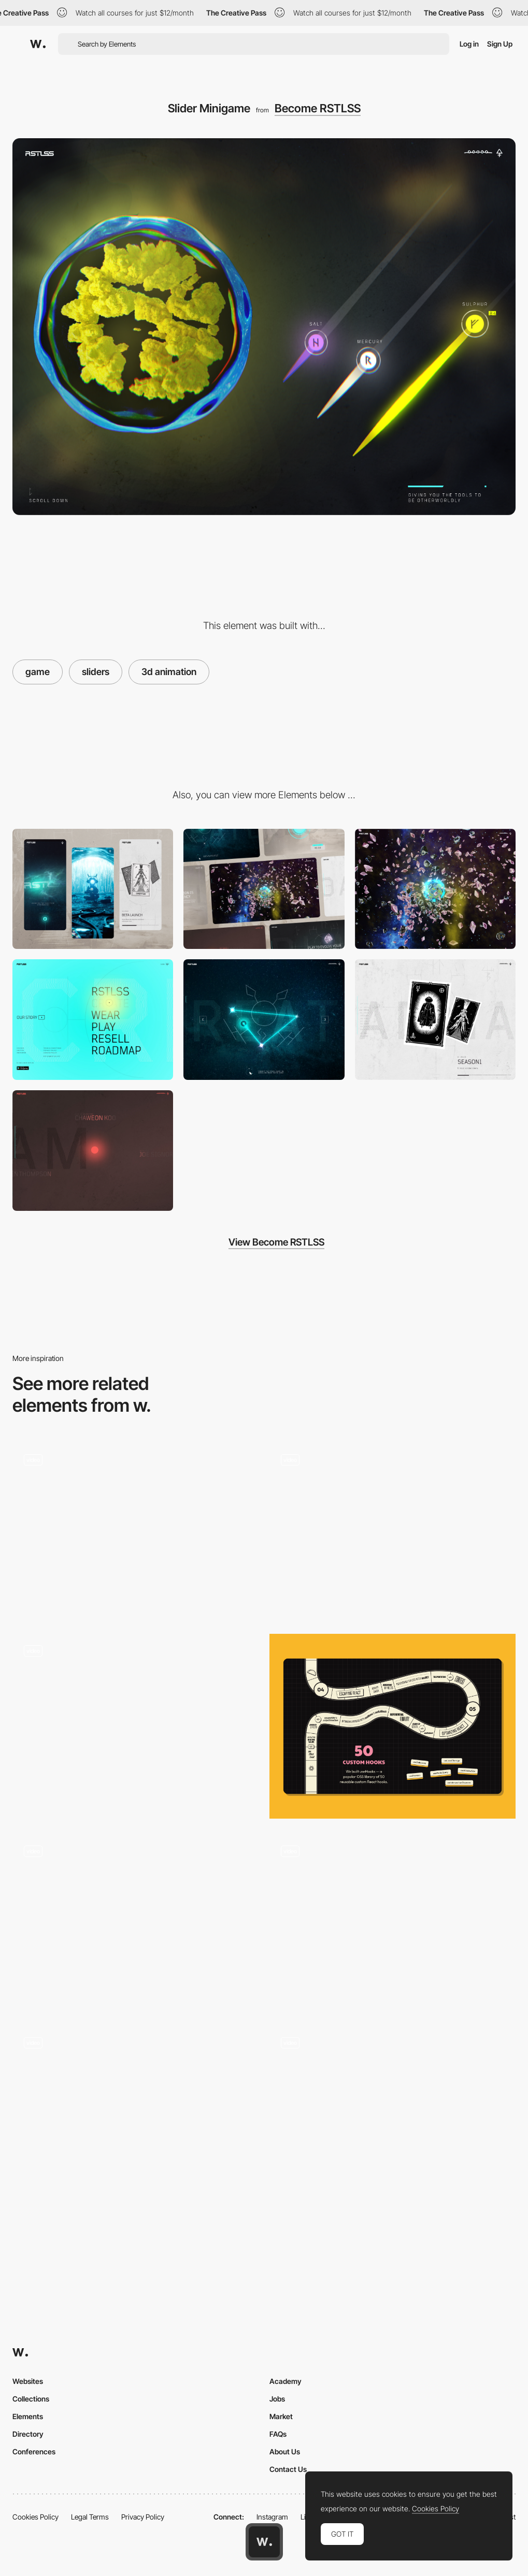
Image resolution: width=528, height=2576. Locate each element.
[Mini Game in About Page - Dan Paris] (392, 1530)
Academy (285, 2381)
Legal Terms (90, 2516)
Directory (28, 2433)
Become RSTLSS (318, 108)
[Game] (135, 2117)
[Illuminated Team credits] (92, 1150)
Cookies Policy (35, 2516)
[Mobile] (92, 889)
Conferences (33, 2451)
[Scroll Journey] (435, 889)
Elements (27, 2416)
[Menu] (92, 1019)
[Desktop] (263, 889)
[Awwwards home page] (264, 2541)
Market (281, 2416)
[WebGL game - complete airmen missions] (135, 1922)
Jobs (277, 2398)
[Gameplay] (135, 1530)
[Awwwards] (38, 44)
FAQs (278, 2433)
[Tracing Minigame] (263, 1019)
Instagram (272, 2516)
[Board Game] (392, 1726)
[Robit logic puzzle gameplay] (392, 2113)
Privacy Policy (142, 2516)
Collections (30, 2398)
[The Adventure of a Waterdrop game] (135, 1722)
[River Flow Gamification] (392, 1922)
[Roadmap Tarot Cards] (435, 1019)
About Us (284, 2451)
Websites (27, 2381)
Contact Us (288, 2469)
